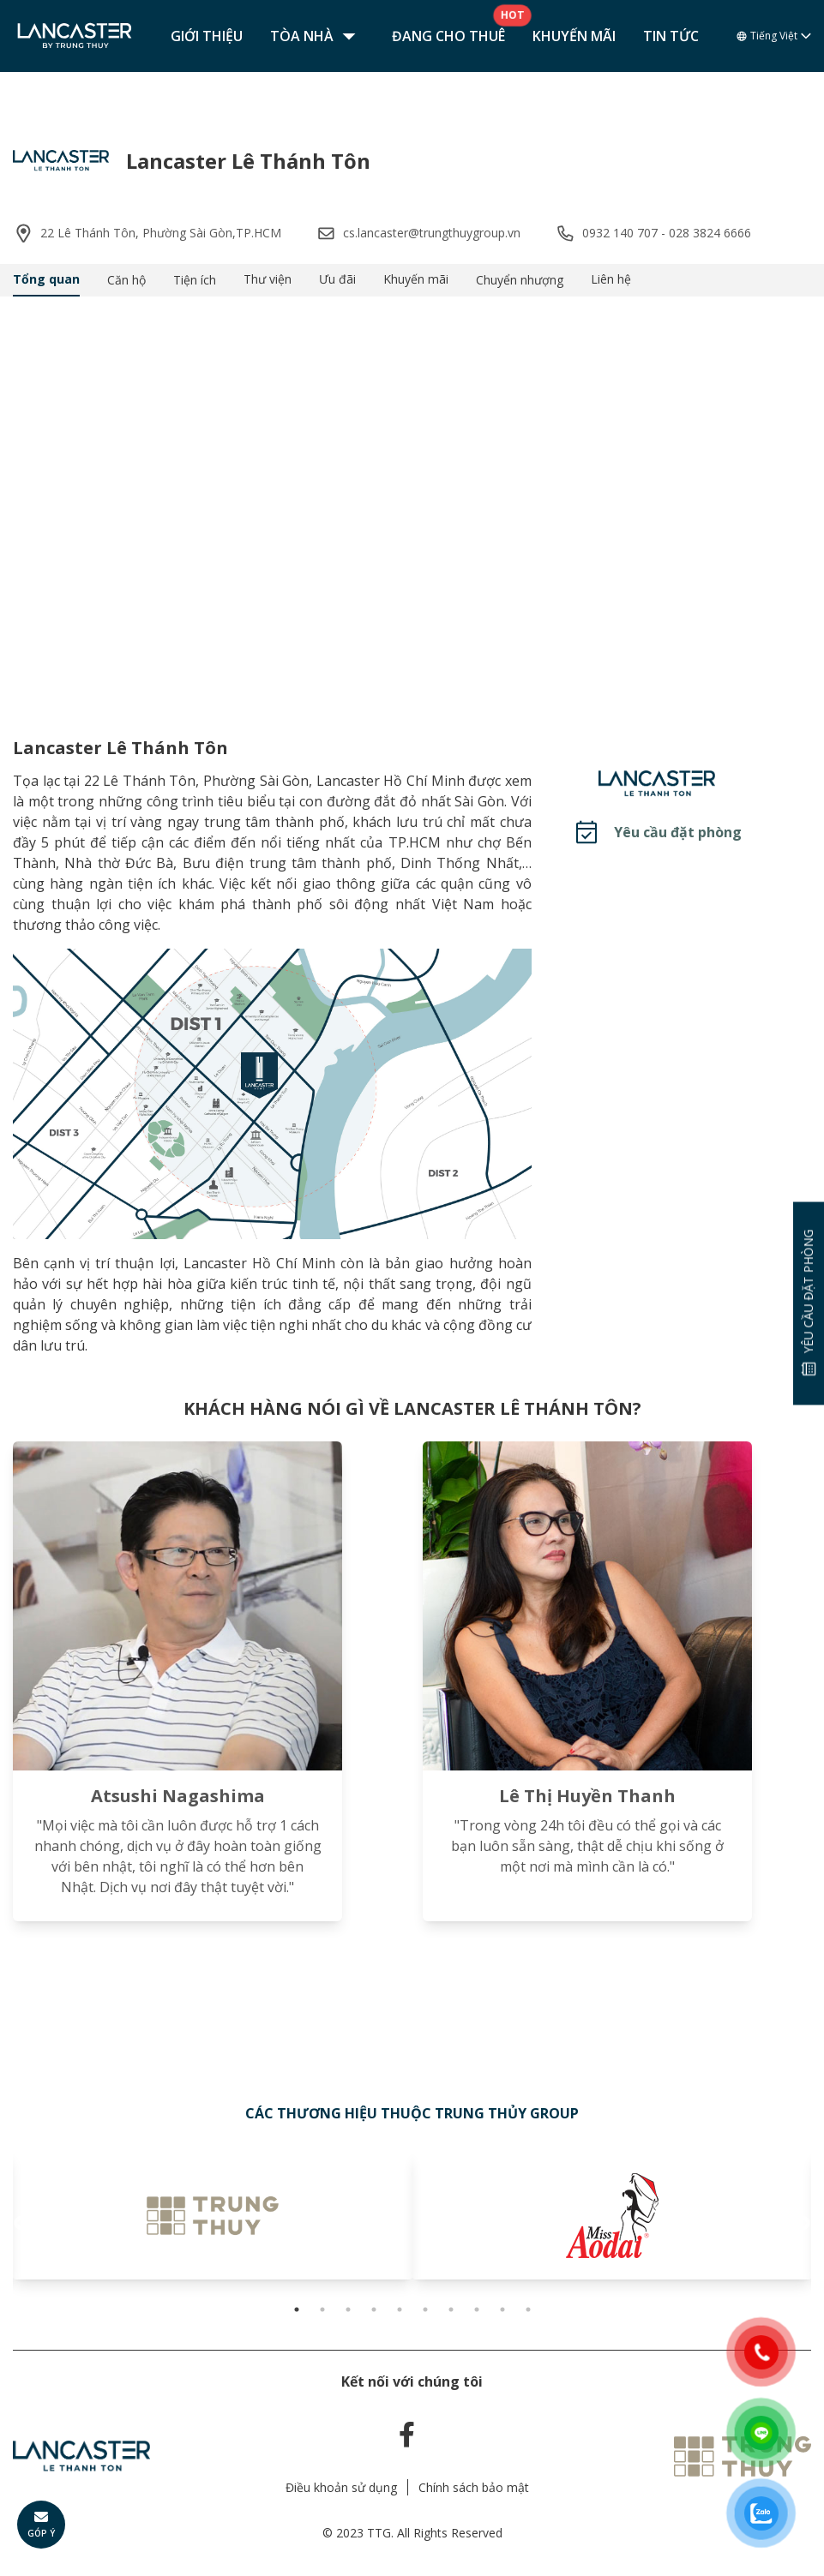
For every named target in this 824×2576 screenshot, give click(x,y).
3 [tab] (348, 2309)
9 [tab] (502, 2309)
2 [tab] (322, 2309)
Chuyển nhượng (519, 280)
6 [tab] (425, 2309)
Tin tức (671, 36)
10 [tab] (528, 2309)
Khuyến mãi (574, 36)
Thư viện (268, 279)
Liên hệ (611, 279)
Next (802, 2223)
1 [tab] (296, 2309)
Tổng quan (46, 279)
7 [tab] (451, 2309)
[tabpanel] (212, 2215)
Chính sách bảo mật (473, 2487)
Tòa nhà (317, 36)
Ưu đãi (337, 279)
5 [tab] (399, 2309)
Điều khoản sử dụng (341, 2487)
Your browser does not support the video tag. (412, 503)
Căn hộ (126, 280)
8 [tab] (476, 2309)
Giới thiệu (207, 36)
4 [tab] (373, 2309)
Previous (21, 2223)
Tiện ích (194, 280)
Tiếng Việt (773, 36)
